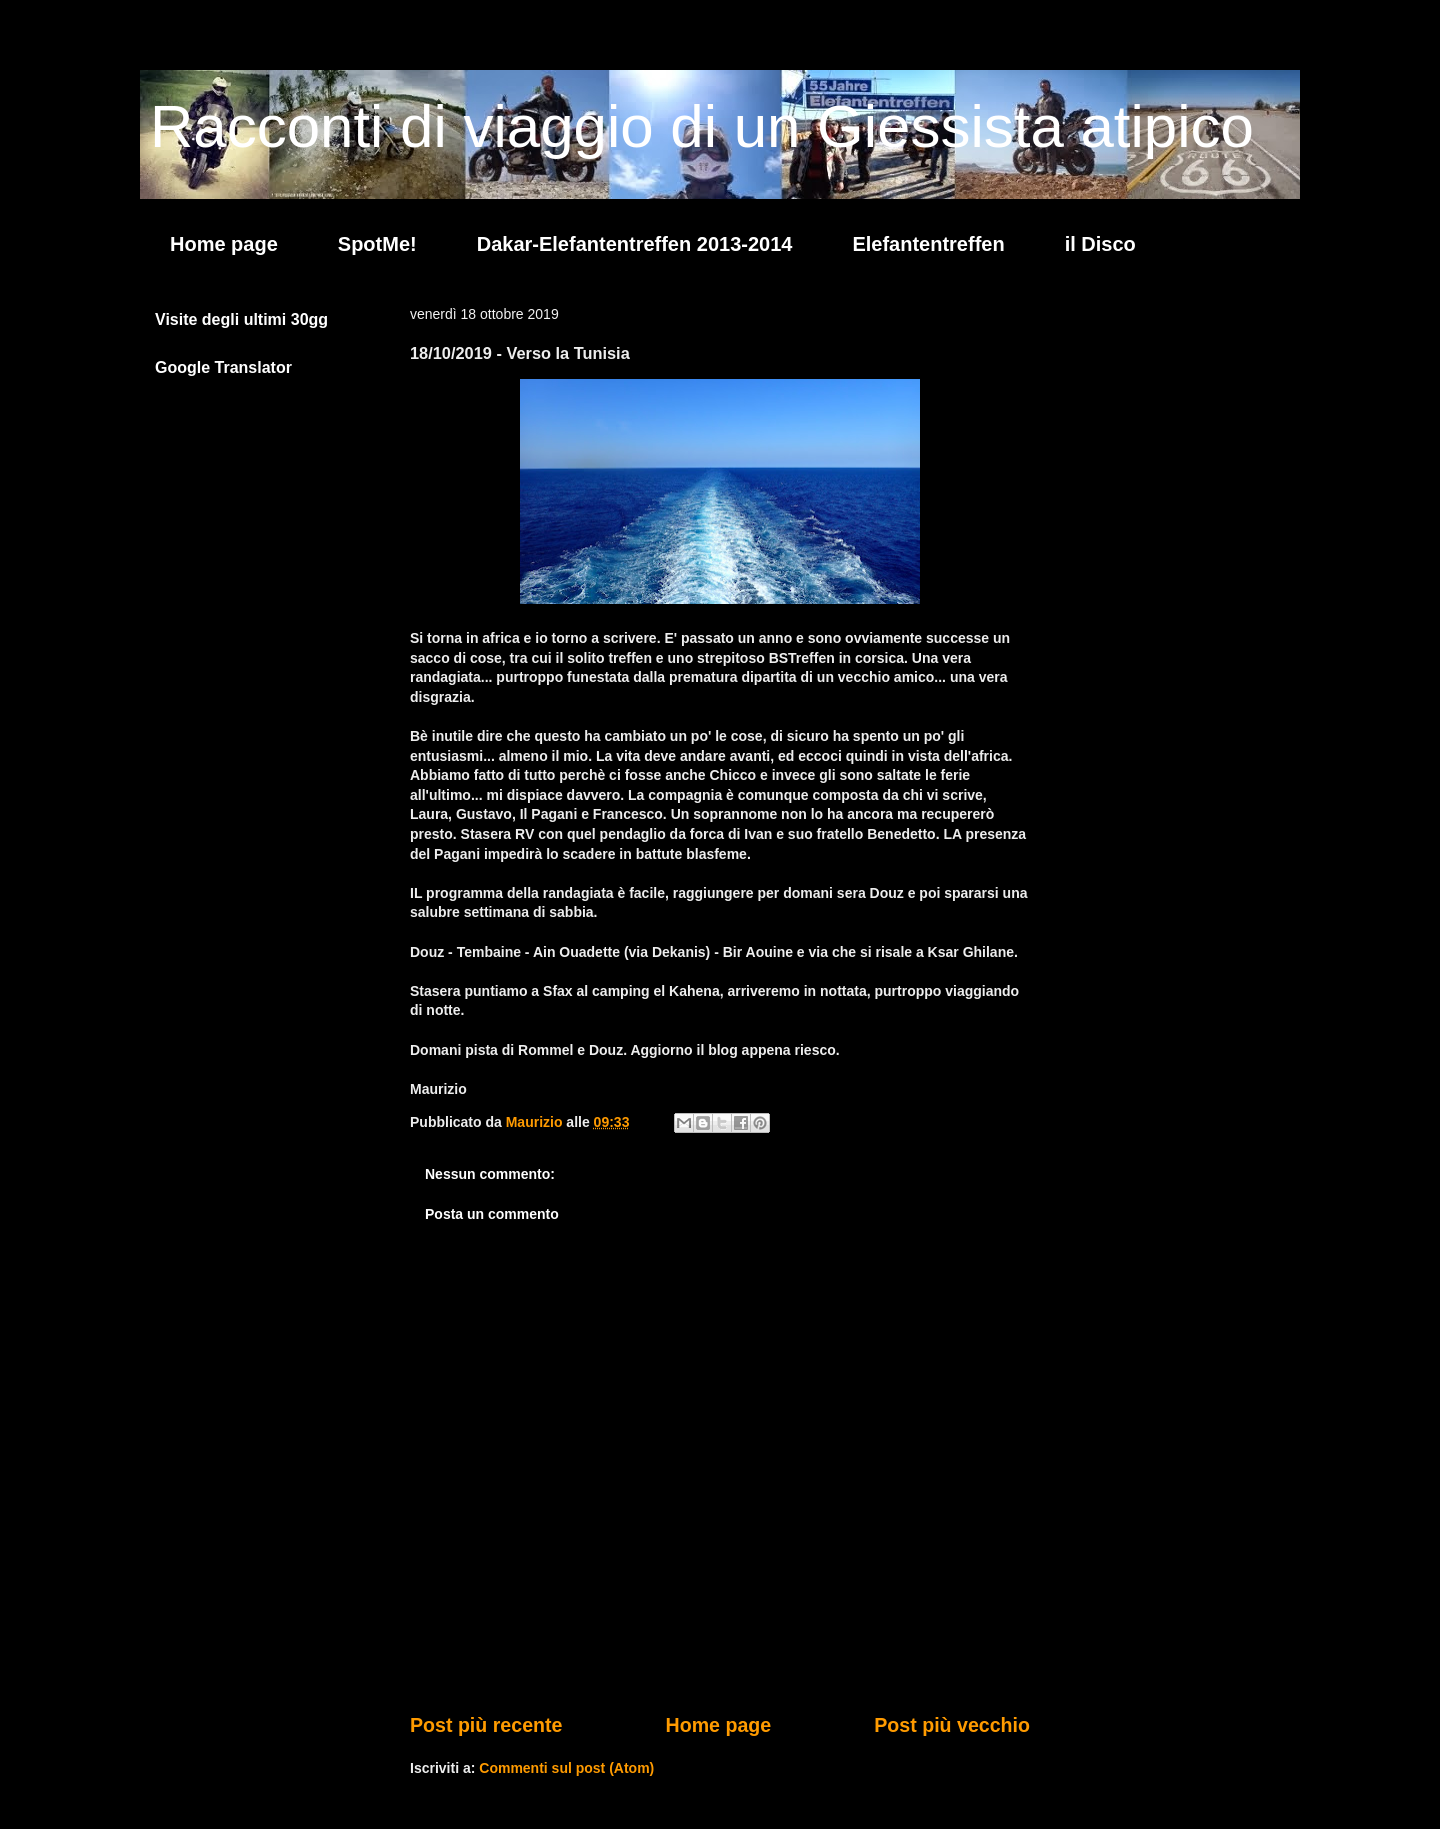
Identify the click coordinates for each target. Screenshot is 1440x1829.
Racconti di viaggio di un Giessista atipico (702, 126)
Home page (224, 244)
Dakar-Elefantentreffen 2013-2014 (635, 244)
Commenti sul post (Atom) (566, 1768)
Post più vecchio (952, 1725)
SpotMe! (377, 244)
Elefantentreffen (928, 244)
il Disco (1100, 244)
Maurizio (536, 1122)
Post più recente (486, 1725)
